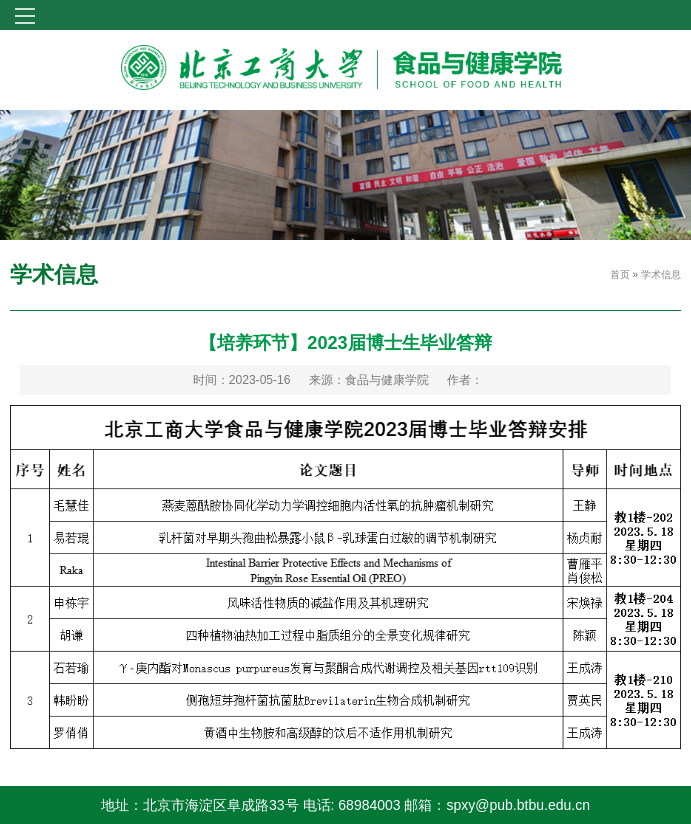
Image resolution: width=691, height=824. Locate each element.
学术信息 (661, 274)
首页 (620, 274)
